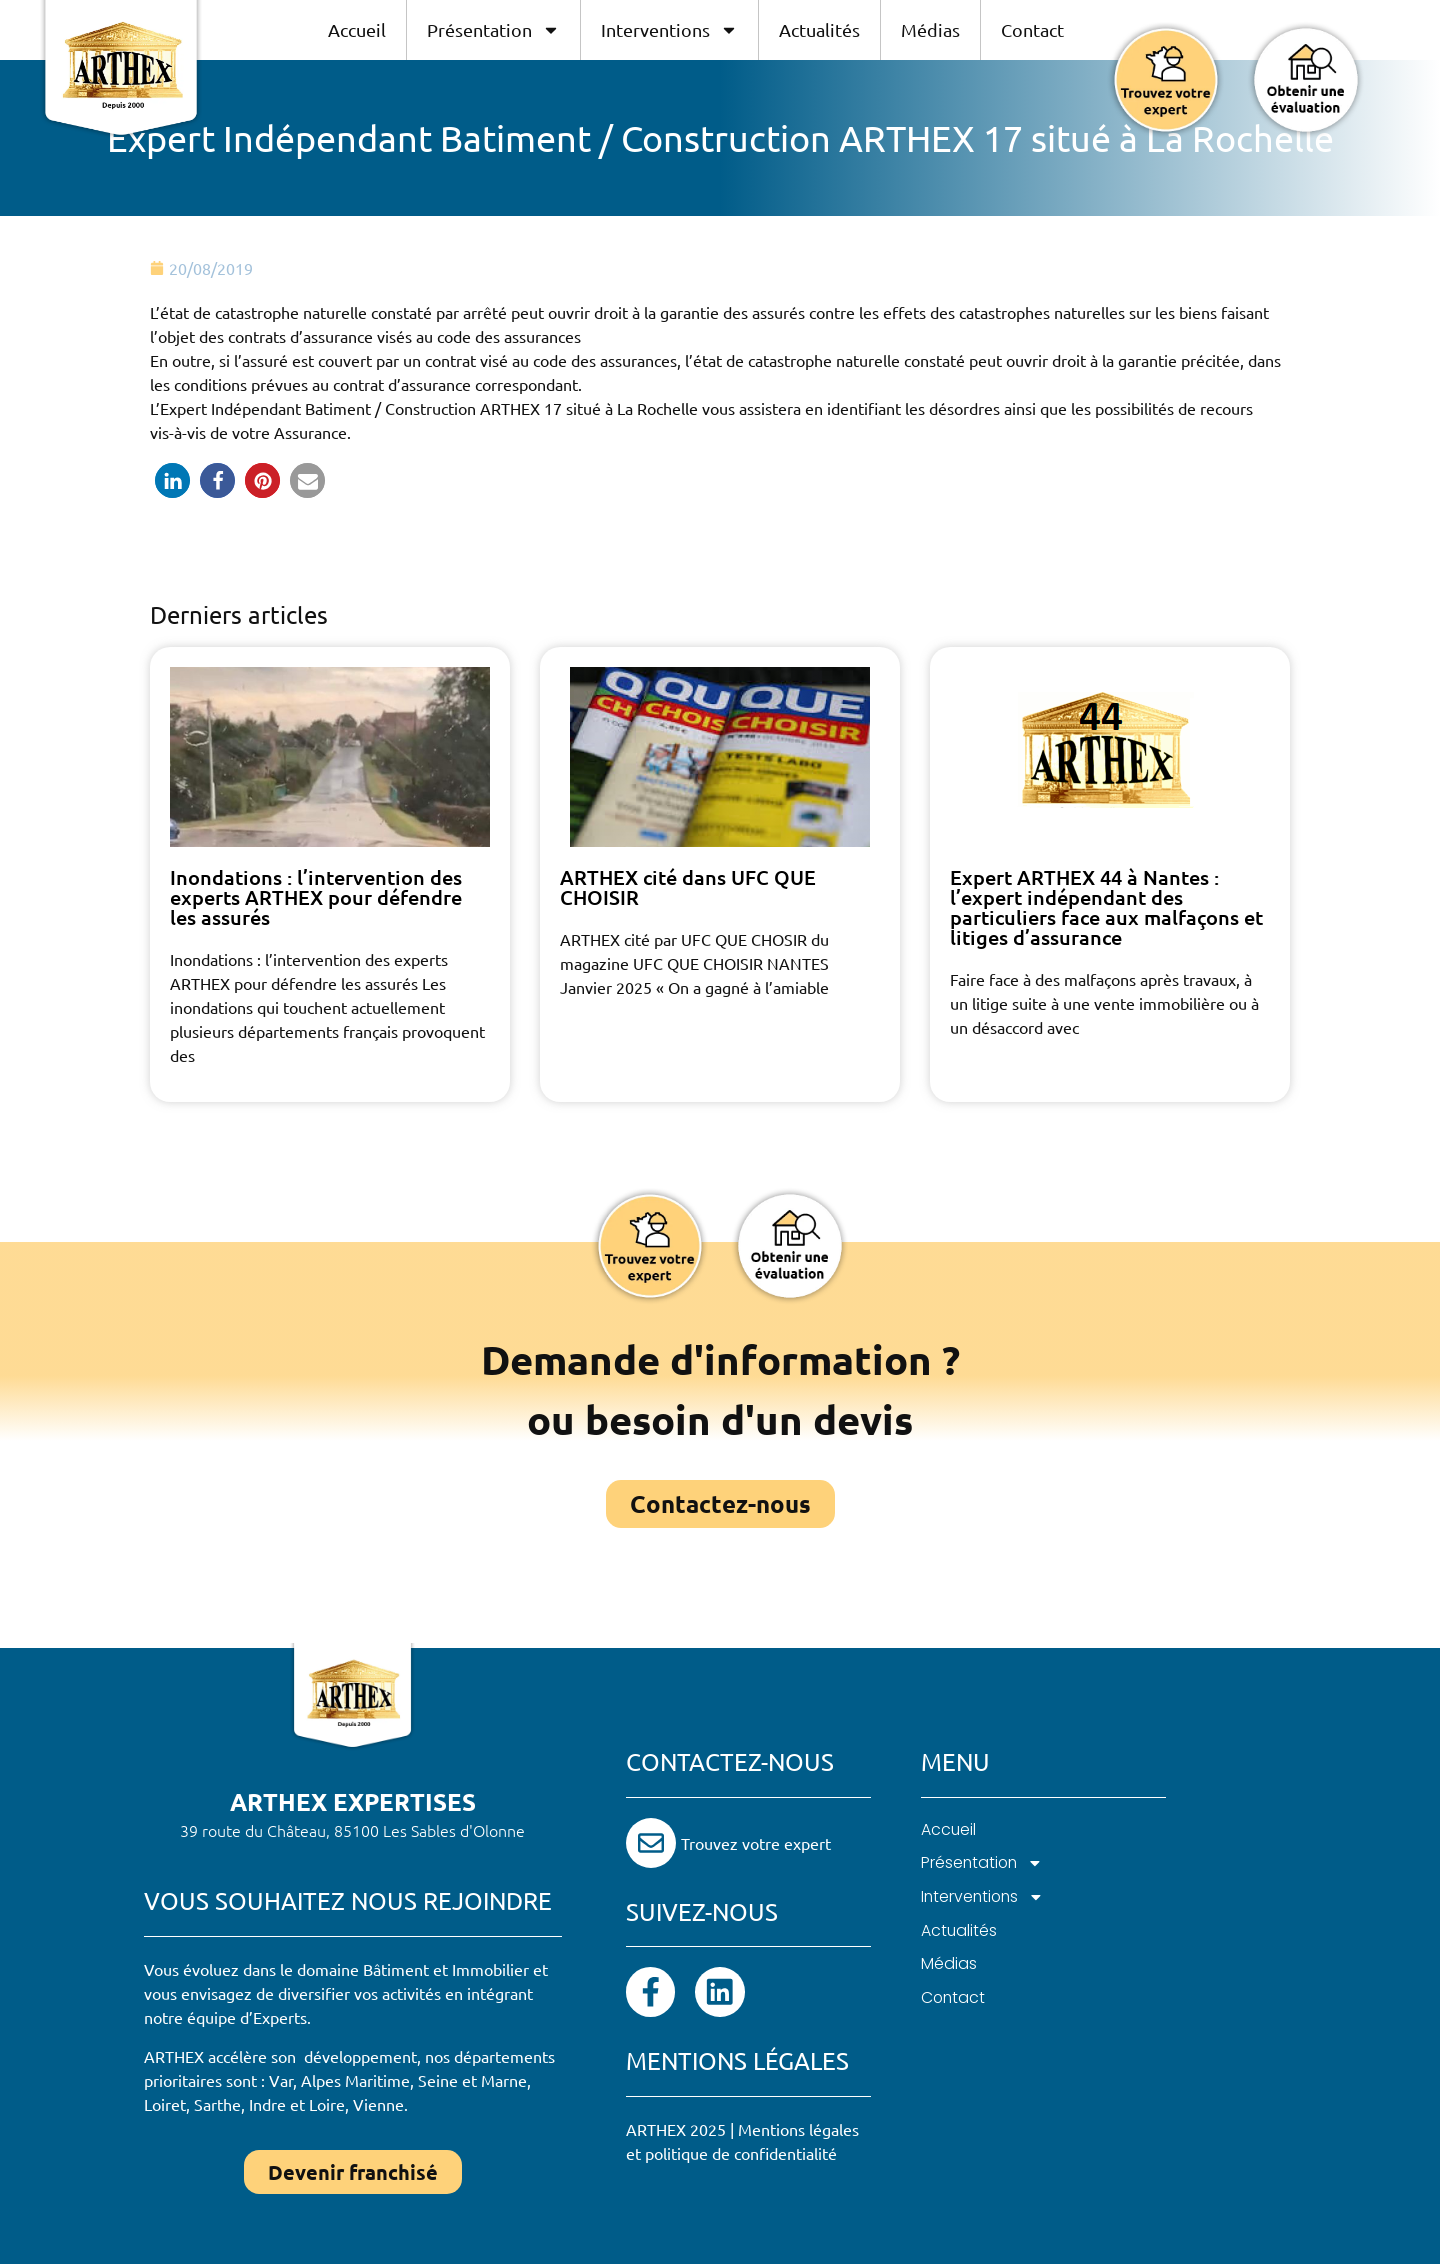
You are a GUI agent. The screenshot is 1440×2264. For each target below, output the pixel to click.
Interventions (669, 30)
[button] (172, 480)
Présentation (493, 30)
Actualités (819, 29)
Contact (1032, 29)
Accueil (357, 29)
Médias (930, 29)
